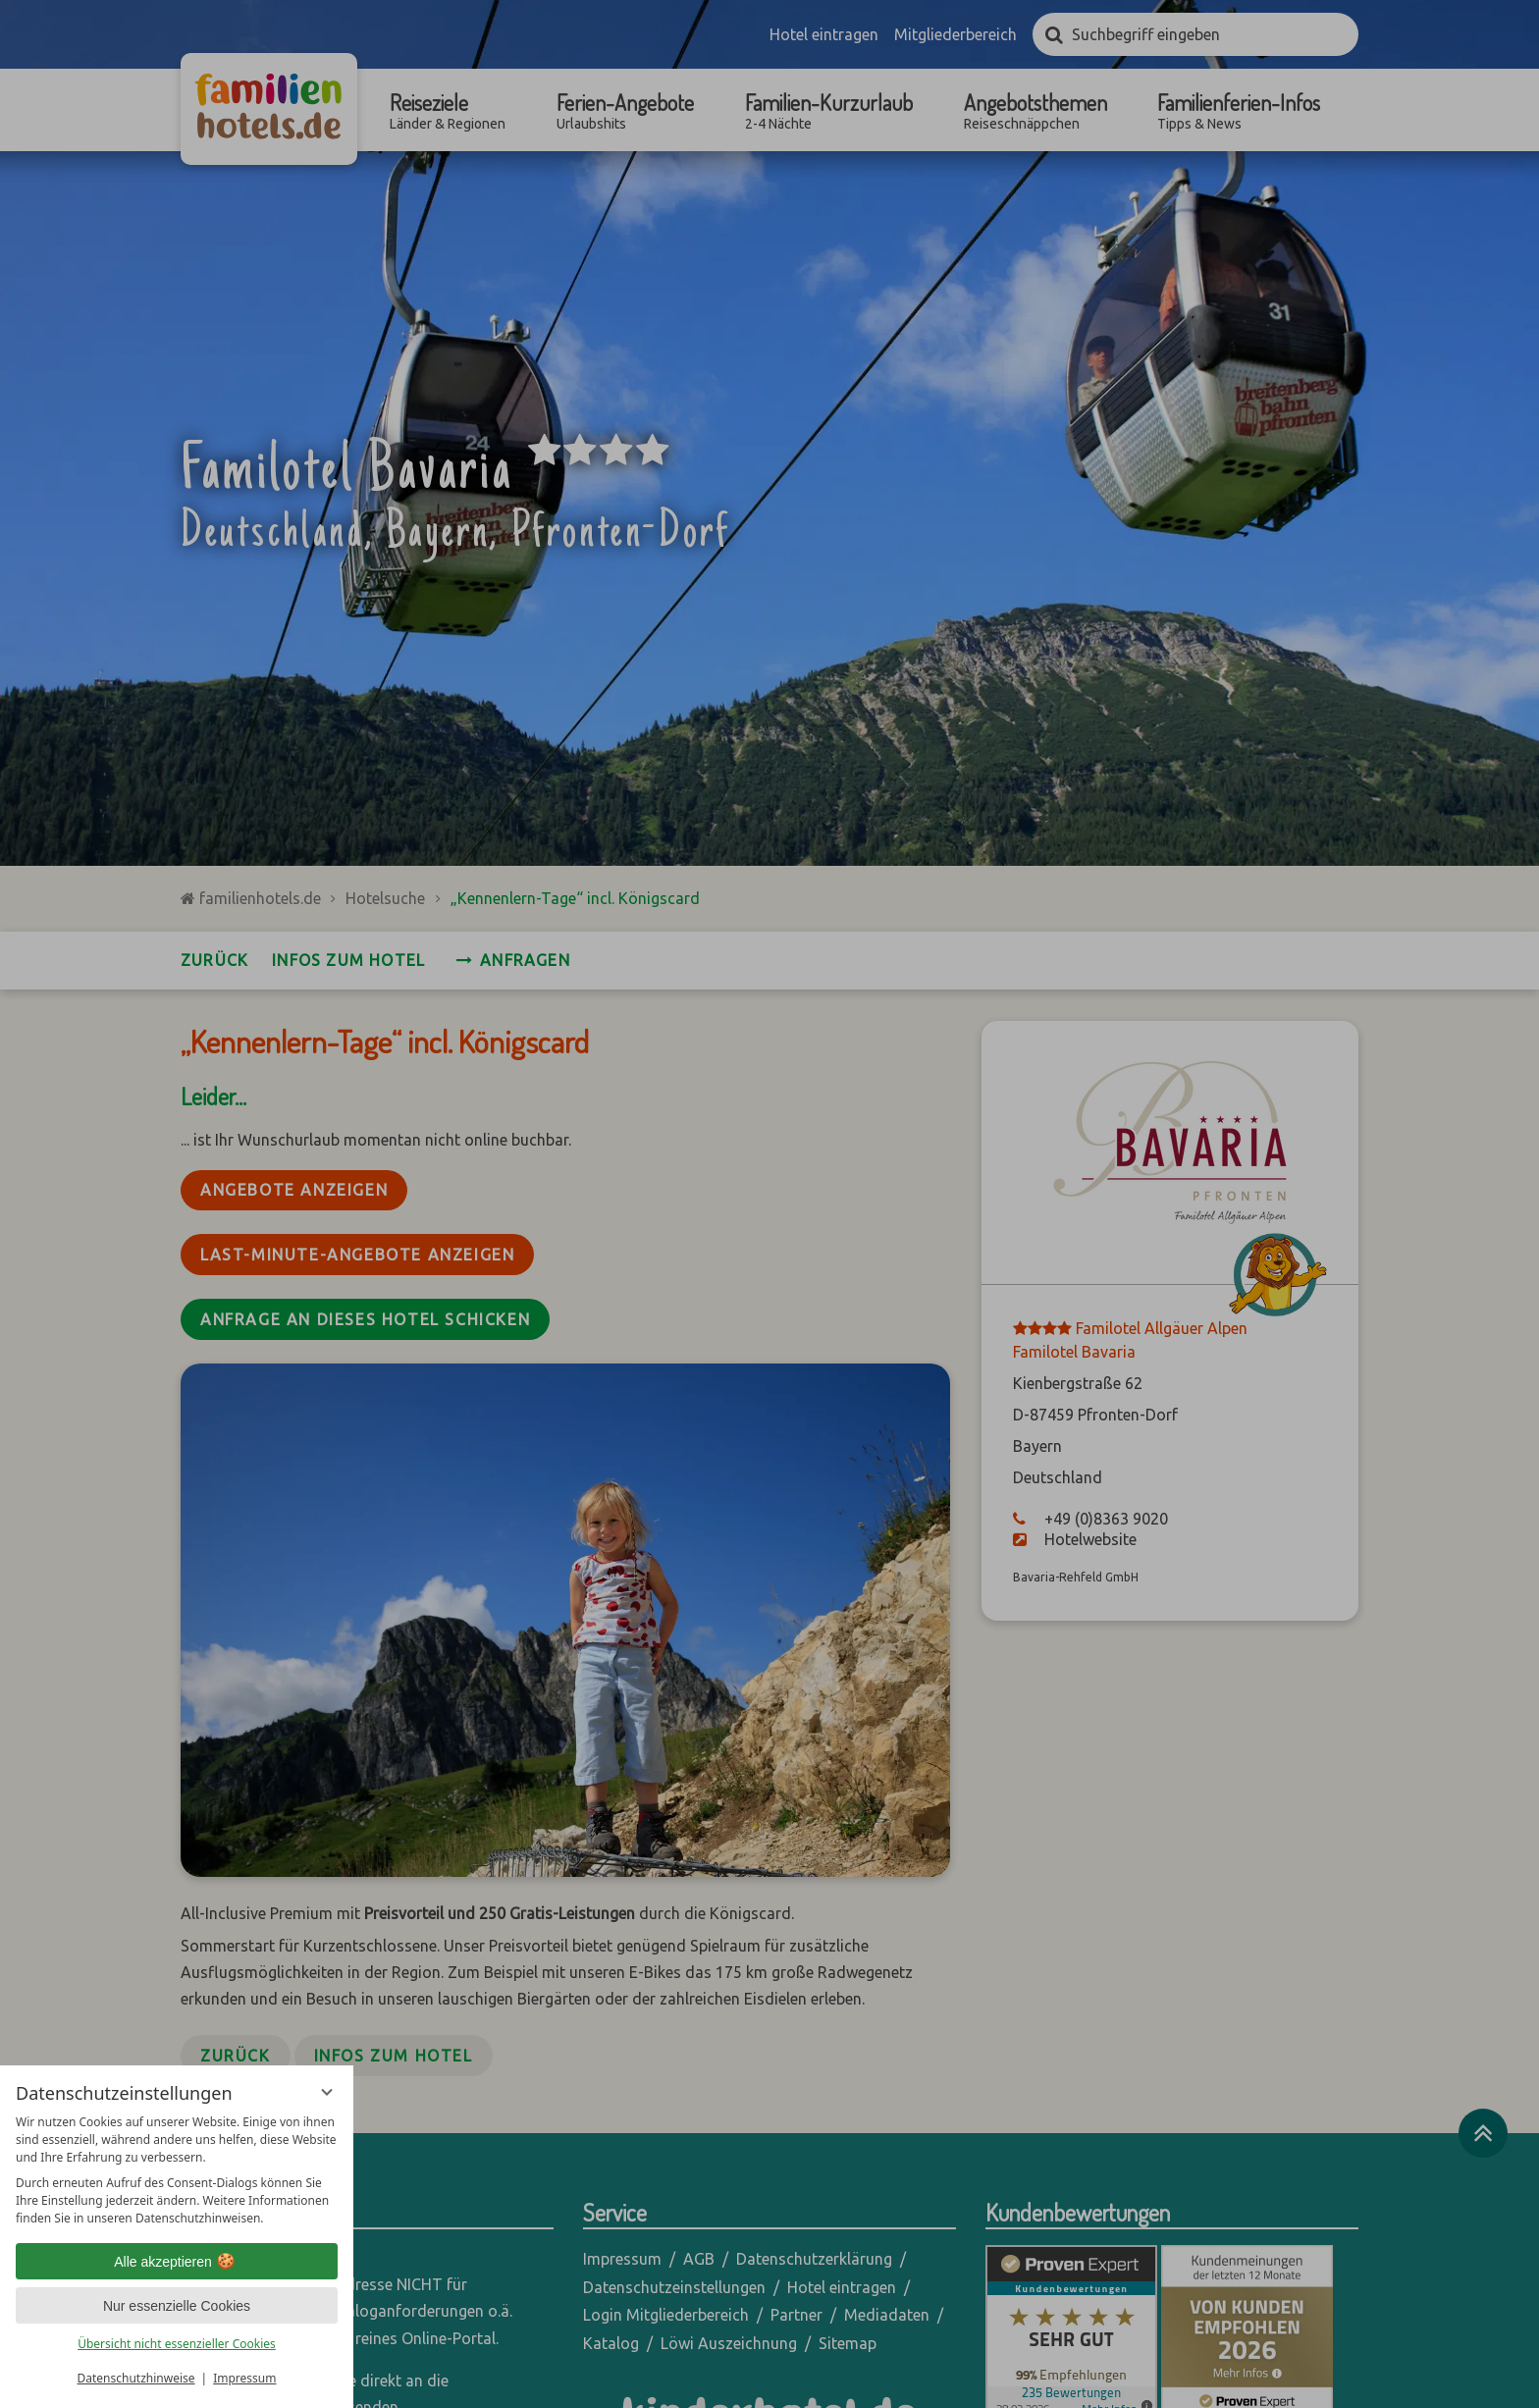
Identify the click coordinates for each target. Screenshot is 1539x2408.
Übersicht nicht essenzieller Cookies (177, 2343)
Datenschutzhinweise (136, 2378)
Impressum (244, 2378)
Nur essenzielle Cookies (176, 2306)
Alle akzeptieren (176, 2262)
